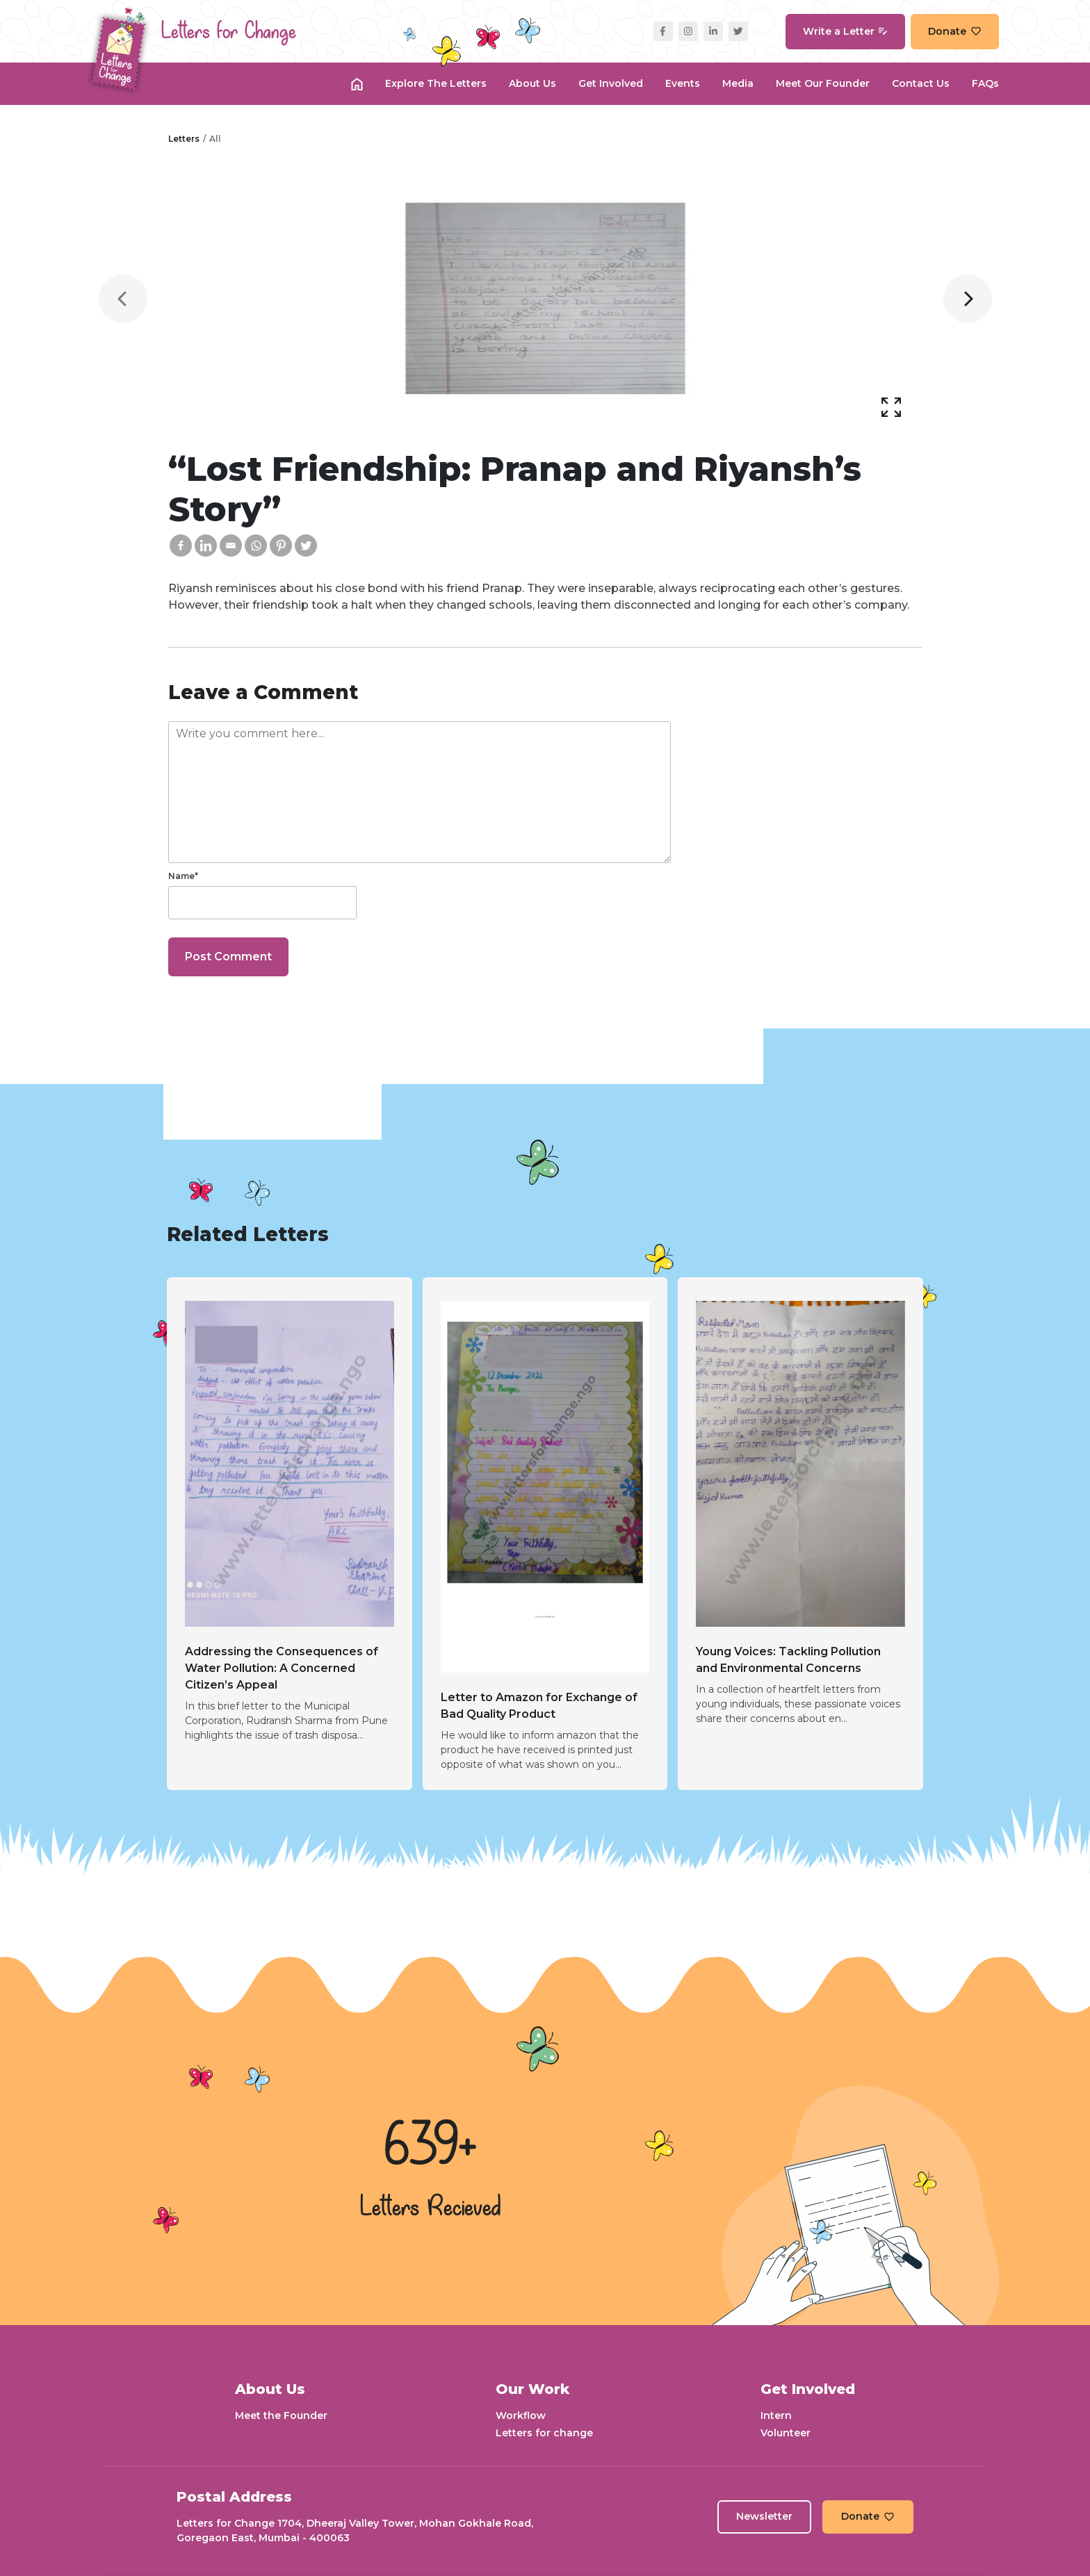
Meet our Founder (823, 83)
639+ (430, 2147)
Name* (183, 876)
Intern (776, 2415)
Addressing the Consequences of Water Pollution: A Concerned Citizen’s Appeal (281, 1668)
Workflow (521, 2415)
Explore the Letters (436, 83)
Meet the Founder (281, 2415)
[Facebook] (181, 545)
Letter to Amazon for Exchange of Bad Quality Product (539, 1706)
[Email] (231, 545)
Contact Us (921, 83)
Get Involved (610, 83)
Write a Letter (845, 31)
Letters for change (544, 2433)
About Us (532, 83)
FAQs (985, 83)
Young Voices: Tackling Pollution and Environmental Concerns (788, 1660)
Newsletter (764, 2516)
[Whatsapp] (256, 545)
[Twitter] (306, 545)
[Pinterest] (281, 545)
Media (738, 83)
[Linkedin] (206, 545)
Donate (955, 31)
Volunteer (785, 2433)
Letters (184, 138)
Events (682, 83)
